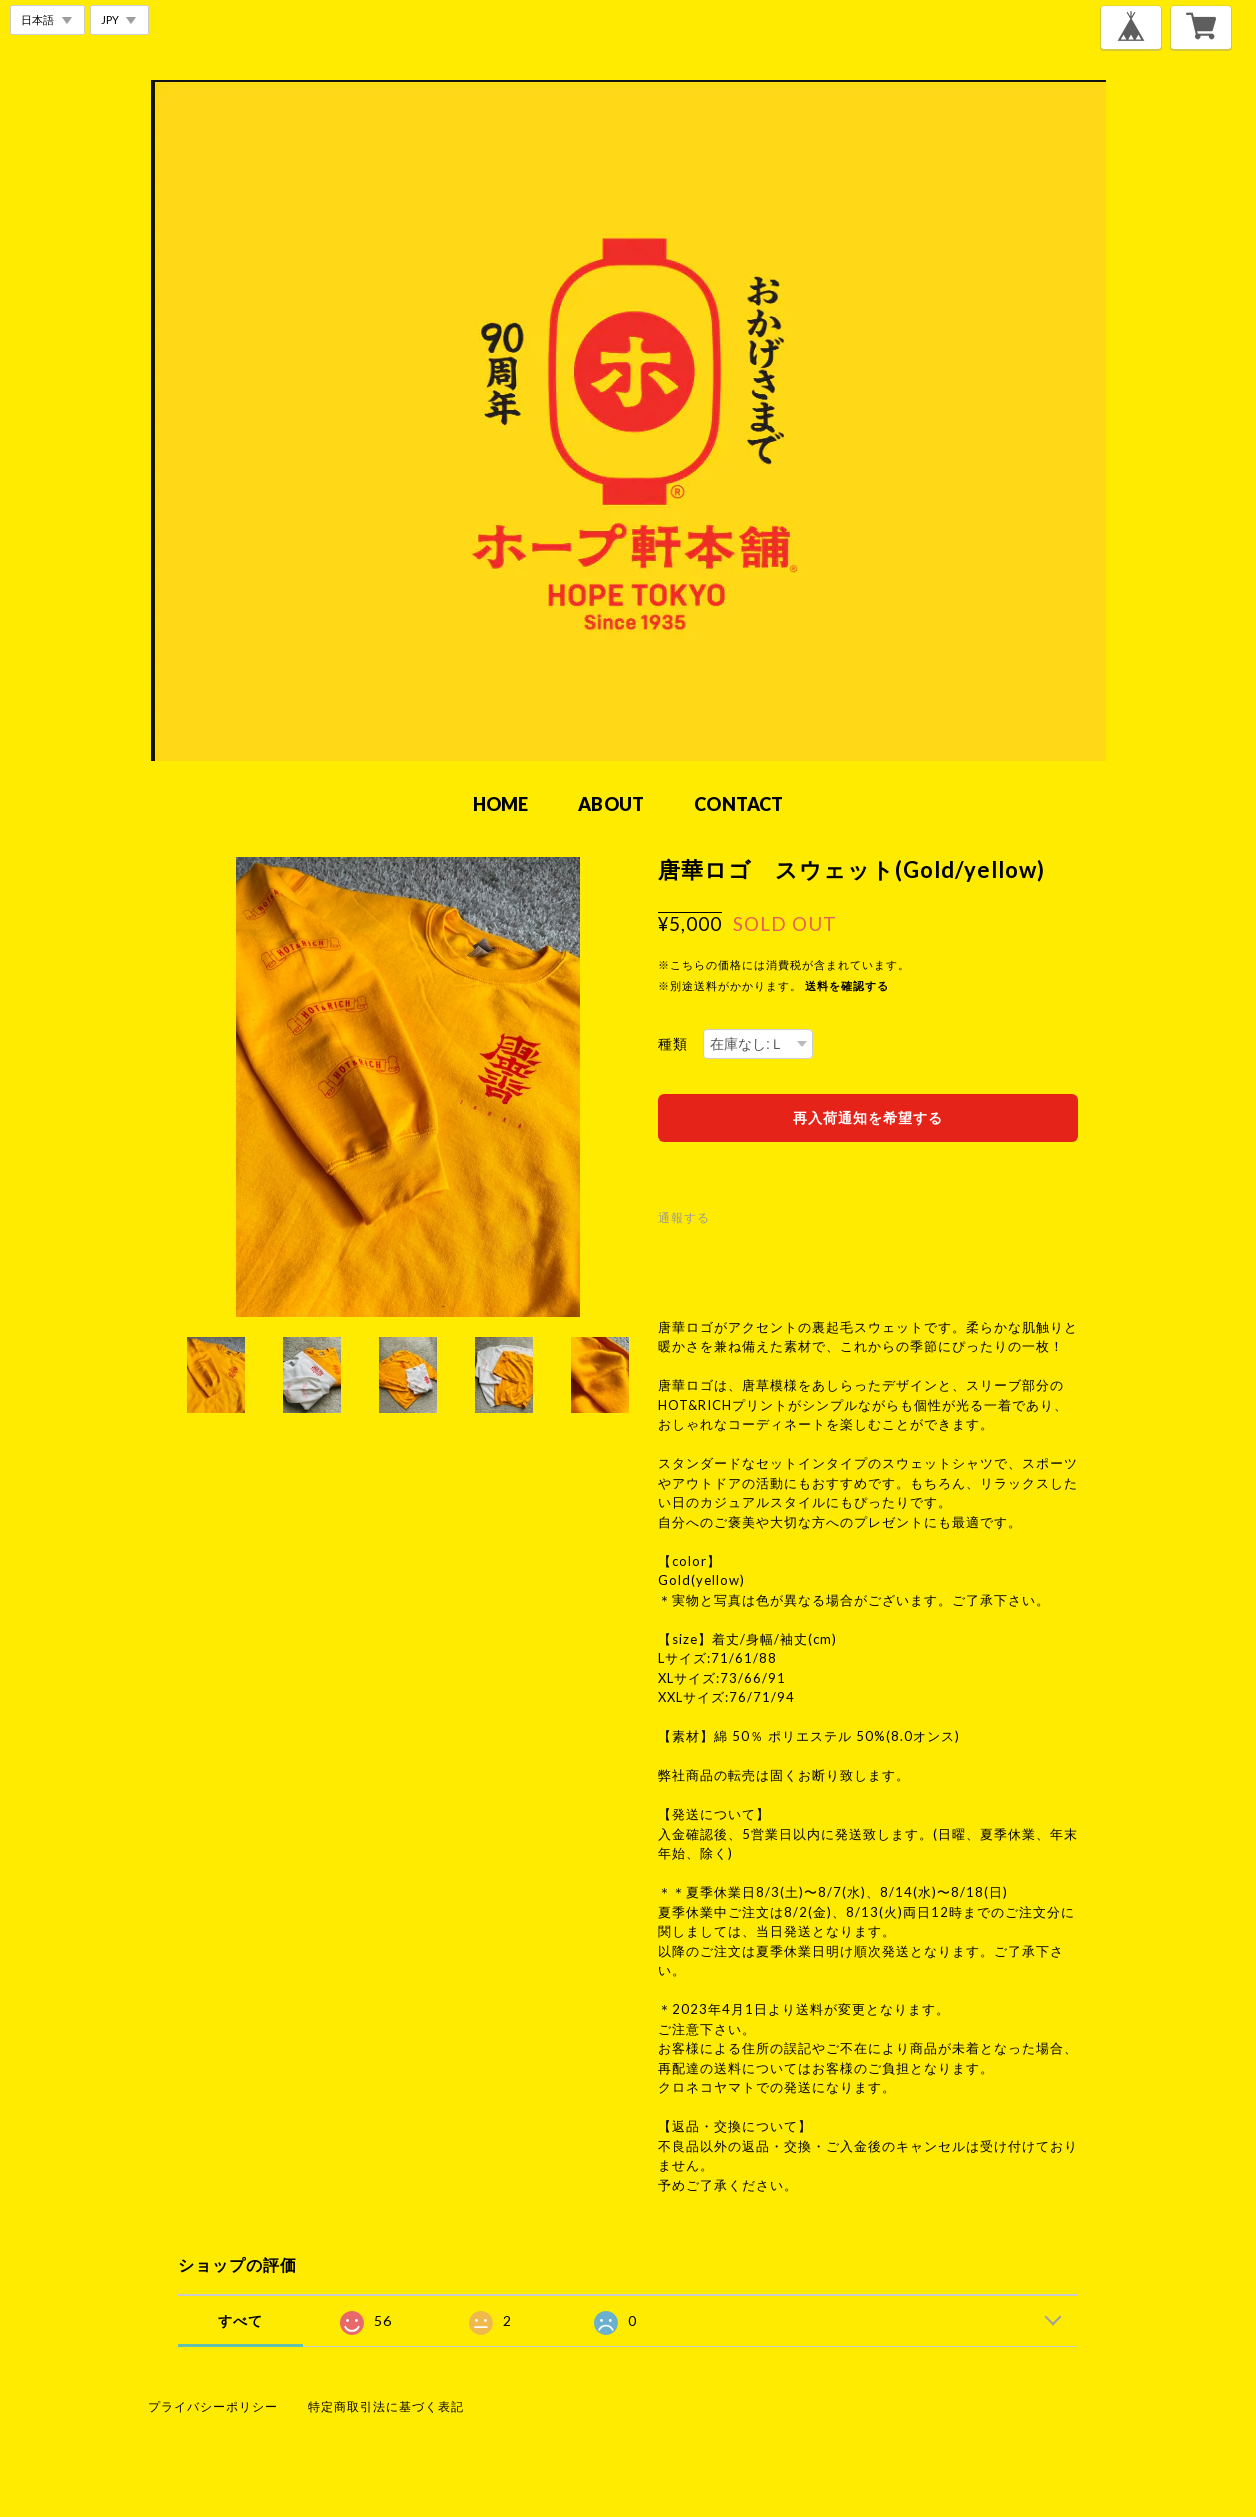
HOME (501, 804)
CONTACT (738, 804)
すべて (240, 2320)
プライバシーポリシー (213, 2406)
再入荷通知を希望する (868, 1117)
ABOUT (611, 804)
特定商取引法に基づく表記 (386, 2406)
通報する (684, 1217)
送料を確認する (847, 985)
